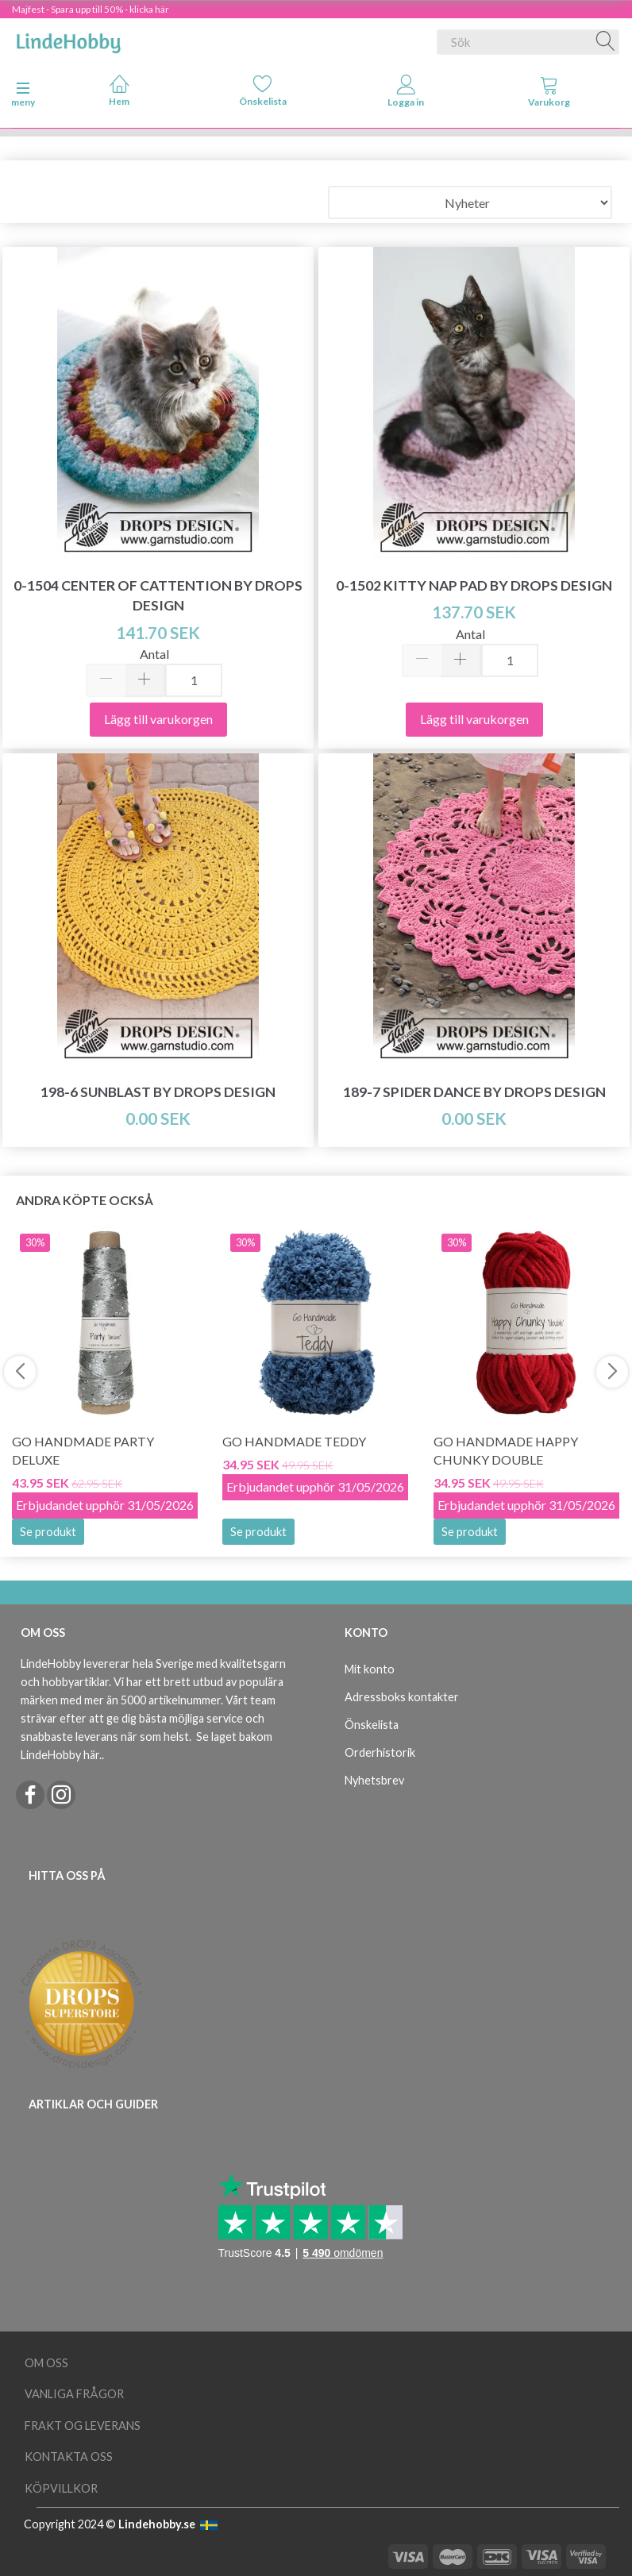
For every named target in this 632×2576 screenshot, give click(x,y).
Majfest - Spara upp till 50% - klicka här (90, 9)
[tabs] (549, 94)
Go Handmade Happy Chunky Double (506, 1450)
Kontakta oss (69, 2456)
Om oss (46, 2363)
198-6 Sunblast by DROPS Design (158, 1092)
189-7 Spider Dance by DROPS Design (474, 1092)
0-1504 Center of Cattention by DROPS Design (158, 595)
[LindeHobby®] (68, 38)
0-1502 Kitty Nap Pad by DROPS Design (474, 585)
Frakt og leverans (83, 2425)
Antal (154, 653)
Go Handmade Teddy (294, 1441)
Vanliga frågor (74, 2394)
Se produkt (48, 1531)
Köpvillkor (61, 2488)
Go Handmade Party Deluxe (83, 1450)
